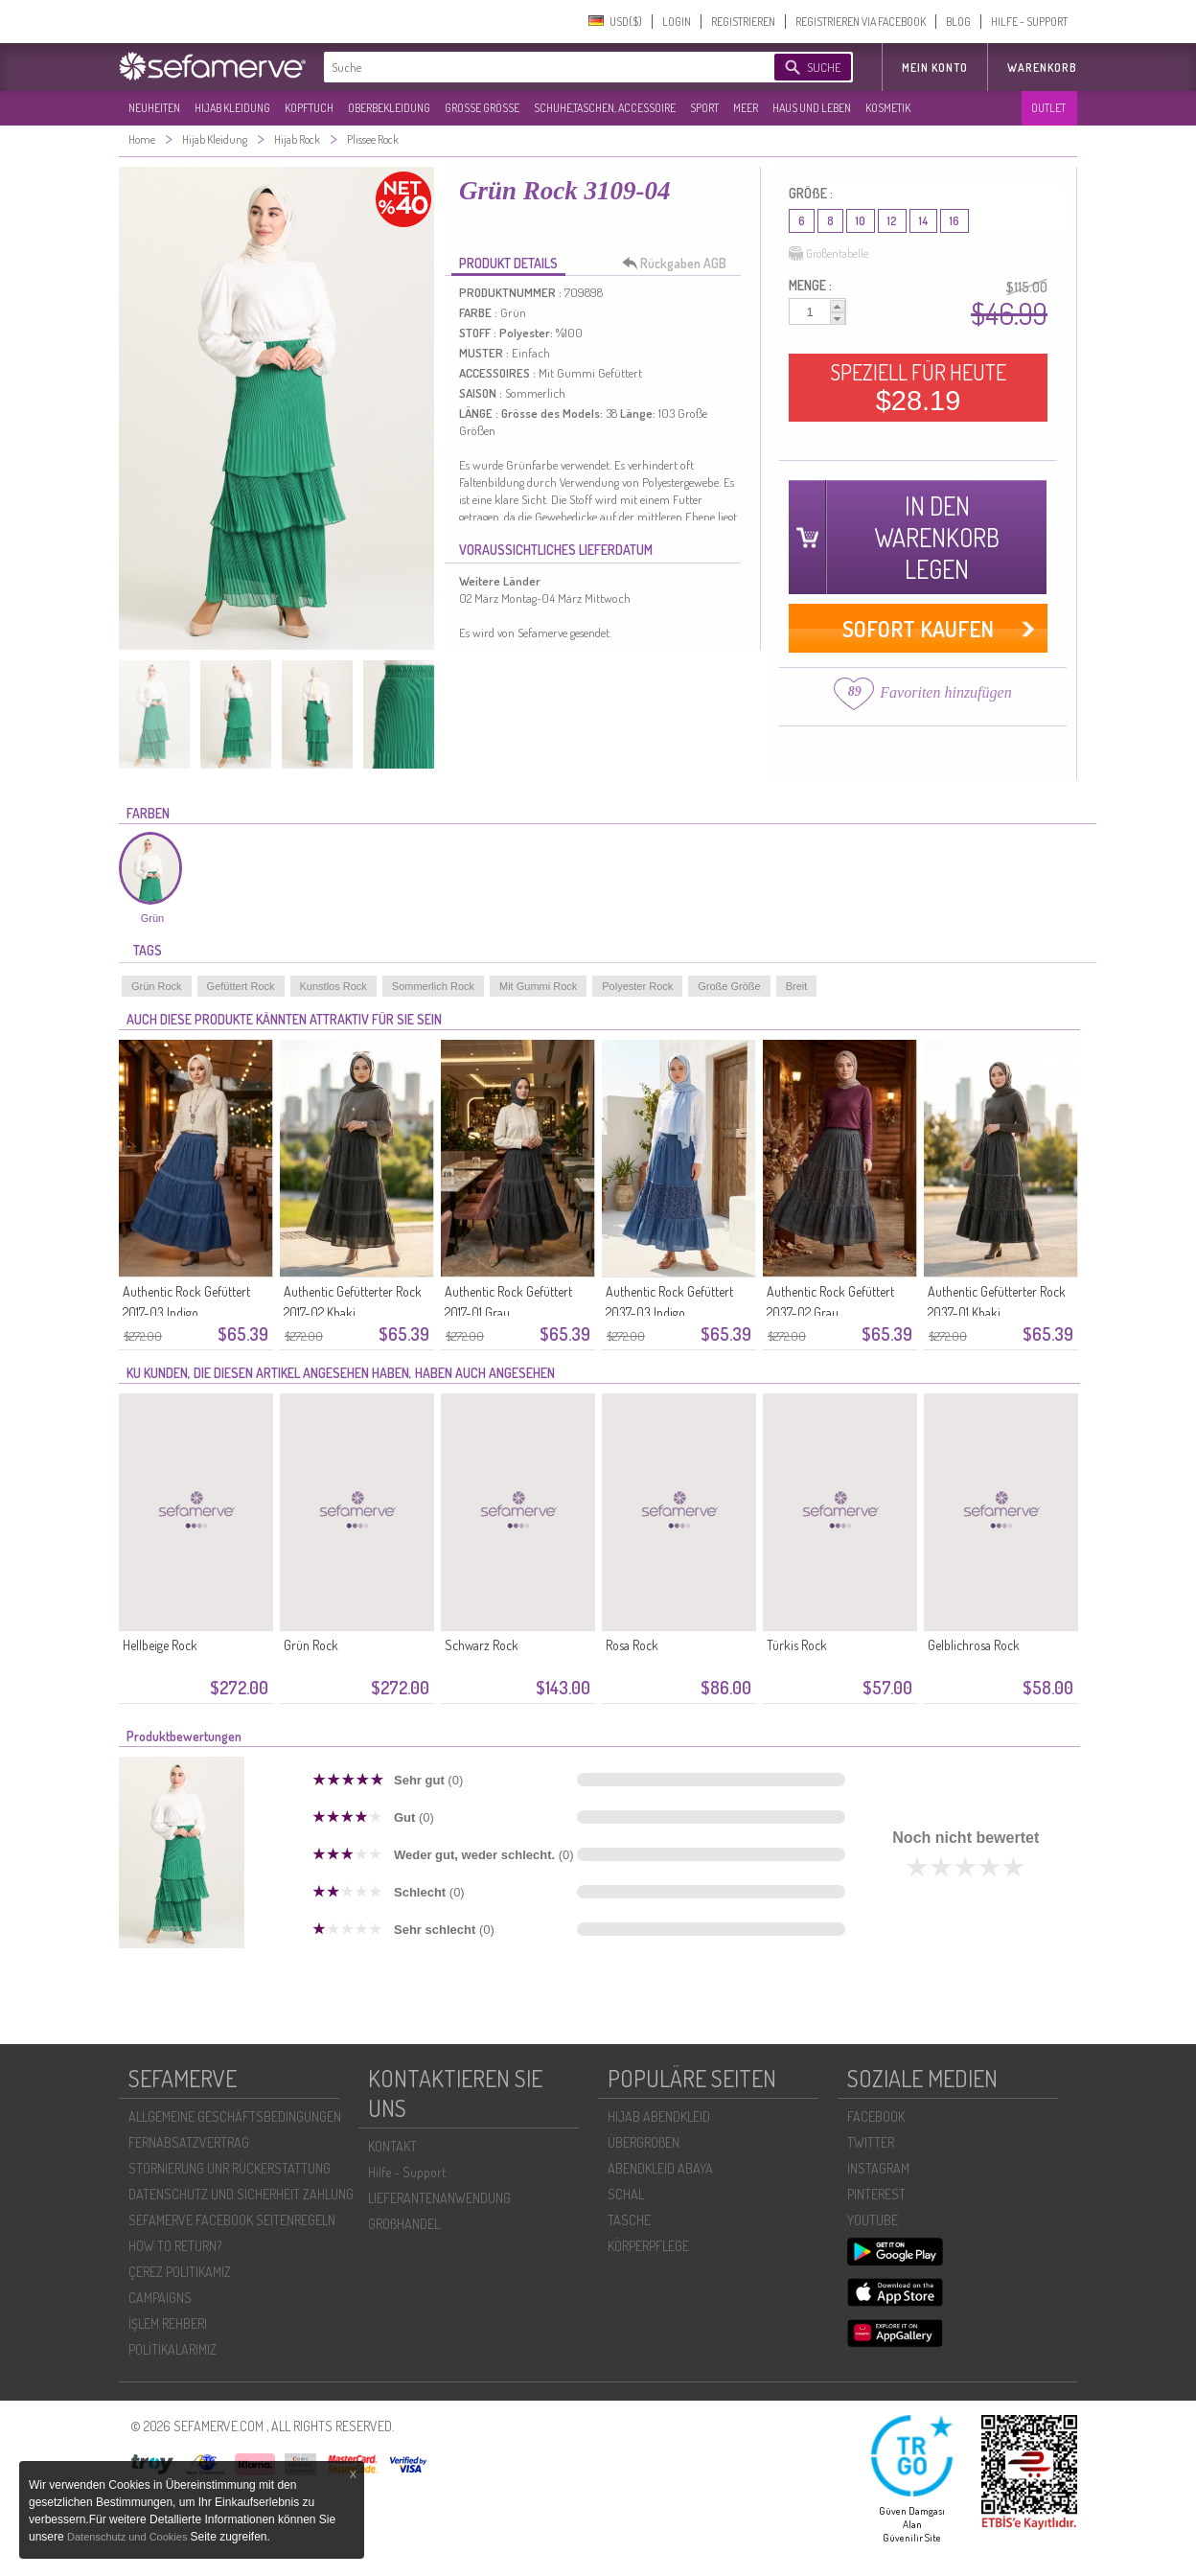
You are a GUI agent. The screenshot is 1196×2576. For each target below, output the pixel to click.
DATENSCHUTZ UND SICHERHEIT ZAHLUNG (241, 2194)
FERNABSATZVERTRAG (188, 2142)
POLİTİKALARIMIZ (172, 2349)
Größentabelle (828, 254)
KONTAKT (392, 2146)
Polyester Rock (637, 986)
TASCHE (629, 2220)
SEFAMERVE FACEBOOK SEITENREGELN (231, 2220)
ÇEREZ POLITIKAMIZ (179, 2272)
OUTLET (1048, 108)
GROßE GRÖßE (482, 108)
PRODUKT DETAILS (508, 263)
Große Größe (729, 986)
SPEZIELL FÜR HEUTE (918, 387)
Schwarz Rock (481, 1645)
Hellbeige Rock (160, 1645)
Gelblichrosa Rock (974, 1645)
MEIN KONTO (935, 67)
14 (923, 221)
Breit (797, 986)
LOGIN (676, 21)
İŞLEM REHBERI (167, 2323)
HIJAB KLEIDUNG (232, 108)
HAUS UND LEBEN (811, 108)
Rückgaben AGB (679, 263)
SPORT (704, 108)
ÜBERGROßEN (643, 2142)
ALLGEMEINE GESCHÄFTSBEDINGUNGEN (234, 2116)
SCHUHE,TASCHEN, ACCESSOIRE (605, 108)
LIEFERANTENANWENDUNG (439, 2198)
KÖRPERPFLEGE (648, 2246)
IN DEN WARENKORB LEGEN (937, 537)
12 (892, 221)
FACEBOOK (876, 2116)
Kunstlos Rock (333, 986)
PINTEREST (876, 2194)
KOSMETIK (887, 108)
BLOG (958, 21)
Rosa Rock (632, 1645)
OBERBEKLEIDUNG (389, 108)
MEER (745, 108)
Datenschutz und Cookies (128, 2536)
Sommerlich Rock (433, 986)
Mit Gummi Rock (538, 986)
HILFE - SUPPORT (1029, 21)
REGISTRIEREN (743, 21)
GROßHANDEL (404, 2224)
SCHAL (626, 2194)
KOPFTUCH (309, 108)
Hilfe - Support (407, 2172)
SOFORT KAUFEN (918, 628)
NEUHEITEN (154, 108)
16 (954, 221)
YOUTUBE (872, 2220)
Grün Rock (156, 986)
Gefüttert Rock (241, 986)
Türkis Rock (797, 1645)
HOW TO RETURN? (174, 2246)
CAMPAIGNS (160, 2297)
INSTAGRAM (878, 2168)
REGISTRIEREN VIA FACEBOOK (860, 21)
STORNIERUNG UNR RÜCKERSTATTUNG (229, 2168)
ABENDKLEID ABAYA (660, 2168)
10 (860, 221)
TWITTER (870, 2142)
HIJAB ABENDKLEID (659, 2116)
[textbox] (533, 67)
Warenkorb (1042, 67)
